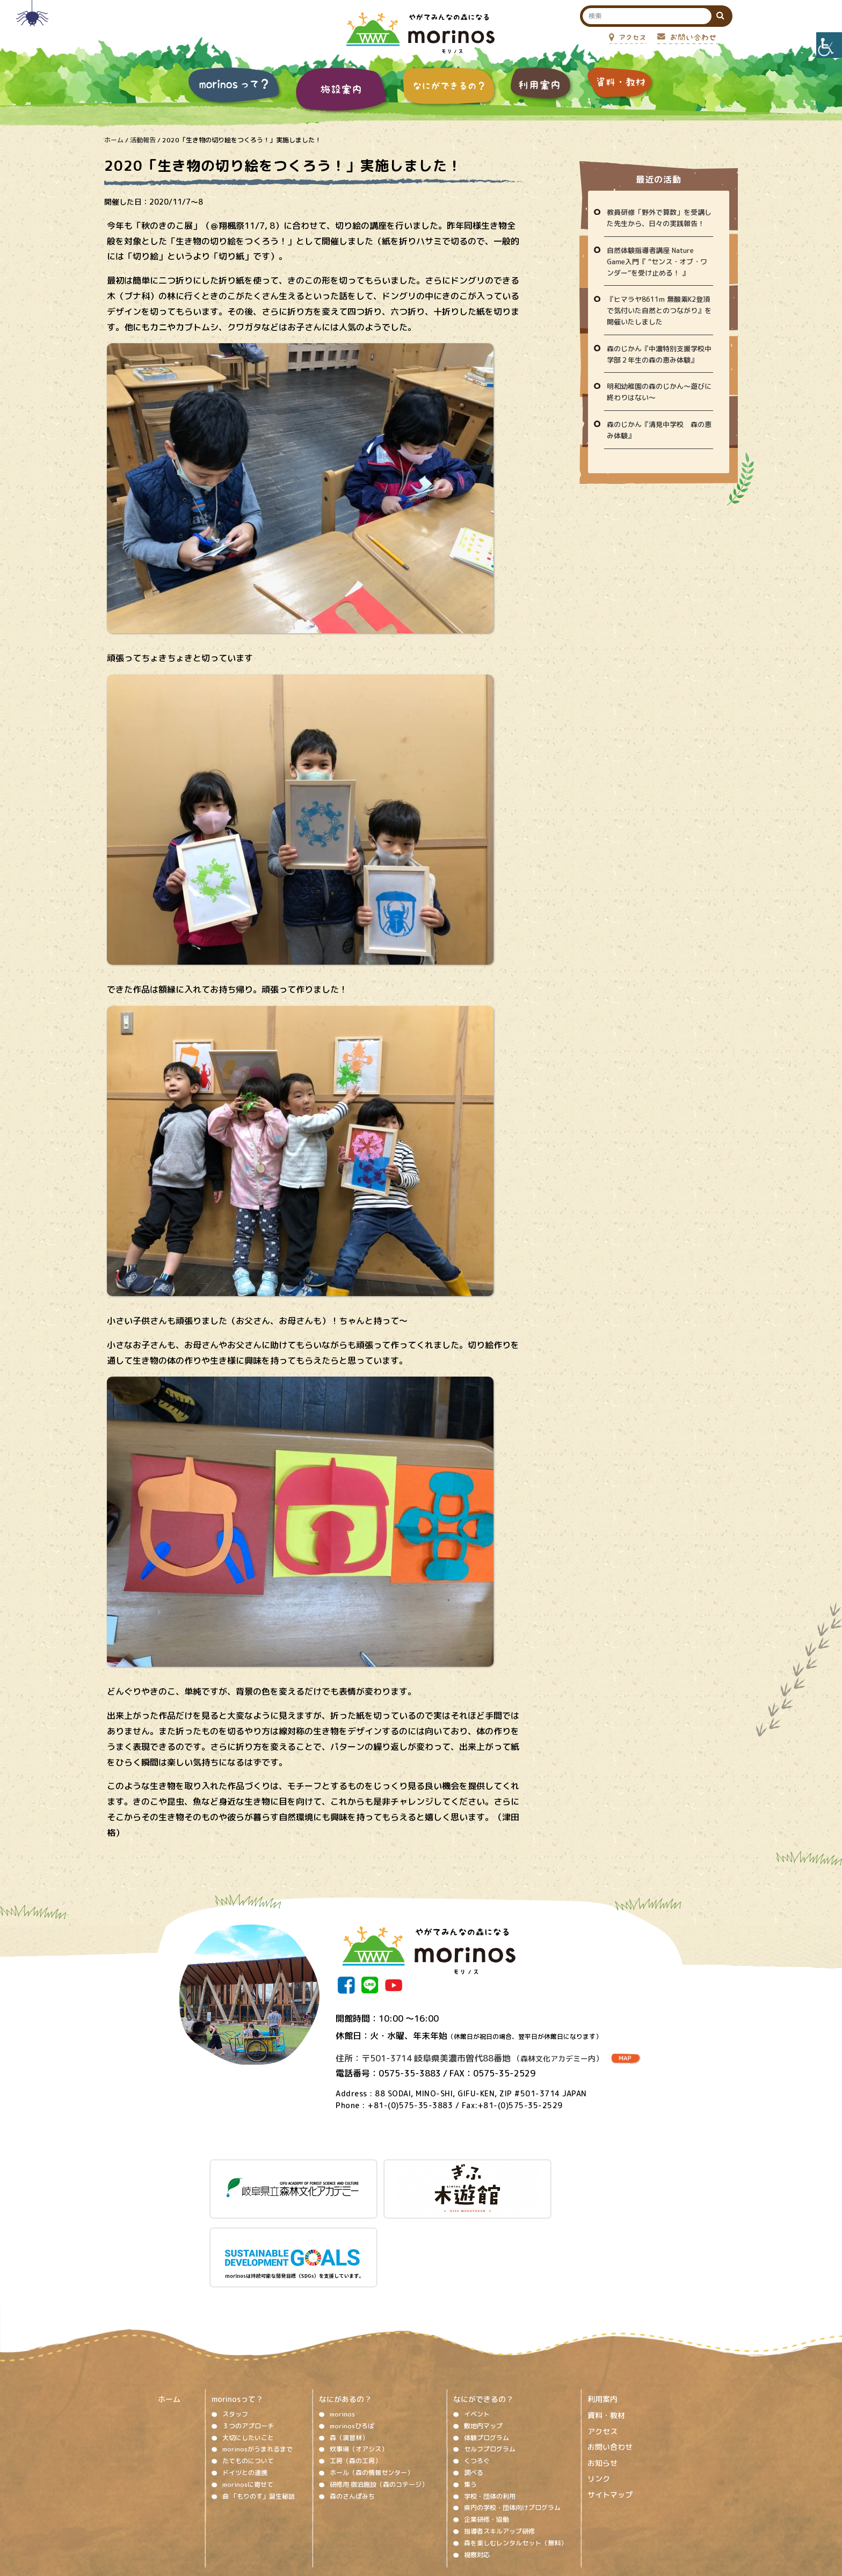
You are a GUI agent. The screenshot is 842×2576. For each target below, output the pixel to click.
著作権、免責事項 (327, 2508)
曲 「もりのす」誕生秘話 (258, 2414)
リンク (598, 2397)
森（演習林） (349, 2355)
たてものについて (248, 2379)
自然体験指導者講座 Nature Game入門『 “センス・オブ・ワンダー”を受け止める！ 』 (657, 261)
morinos (342, 2332)
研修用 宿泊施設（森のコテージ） (379, 2402)
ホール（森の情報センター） (371, 2391)
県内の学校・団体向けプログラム (512, 2425)
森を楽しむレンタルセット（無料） (515, 2460)
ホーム (114, 139)
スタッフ (235, 2332)
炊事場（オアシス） (359, 2367)
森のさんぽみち (352, 2414)
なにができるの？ (483, 2317)
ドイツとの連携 (244, 2391)
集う (470, 2402)
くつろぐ (477, 2379)
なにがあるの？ (345, 2317)
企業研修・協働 (486, 2437)
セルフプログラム (490, 2367)
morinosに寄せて (247, 2402)
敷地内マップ (483, 2343)
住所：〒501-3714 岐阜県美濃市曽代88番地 (469, 2058)
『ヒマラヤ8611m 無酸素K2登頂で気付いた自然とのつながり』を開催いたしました (659, 310)
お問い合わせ (610, 2365)
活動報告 (143, 139)
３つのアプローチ (248, 2343)
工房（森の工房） (355, 2379)
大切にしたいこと (248, 2355)
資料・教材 (606, 2333)
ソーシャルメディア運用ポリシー (414, 2508)
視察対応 (477, 2472)
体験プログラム (486, 2355)
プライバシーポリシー (508, 2508)
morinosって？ (237, 2317)
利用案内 (602, 2317)
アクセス (602, 2349)
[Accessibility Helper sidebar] (829, 45)
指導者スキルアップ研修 (499, 2449)
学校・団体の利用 (490, 2414)
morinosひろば (352, 2343)
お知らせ (602, 2381)
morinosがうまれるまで (257, 2367)
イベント (477, 2332)
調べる (473, 2391)
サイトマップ (610, 2413)
